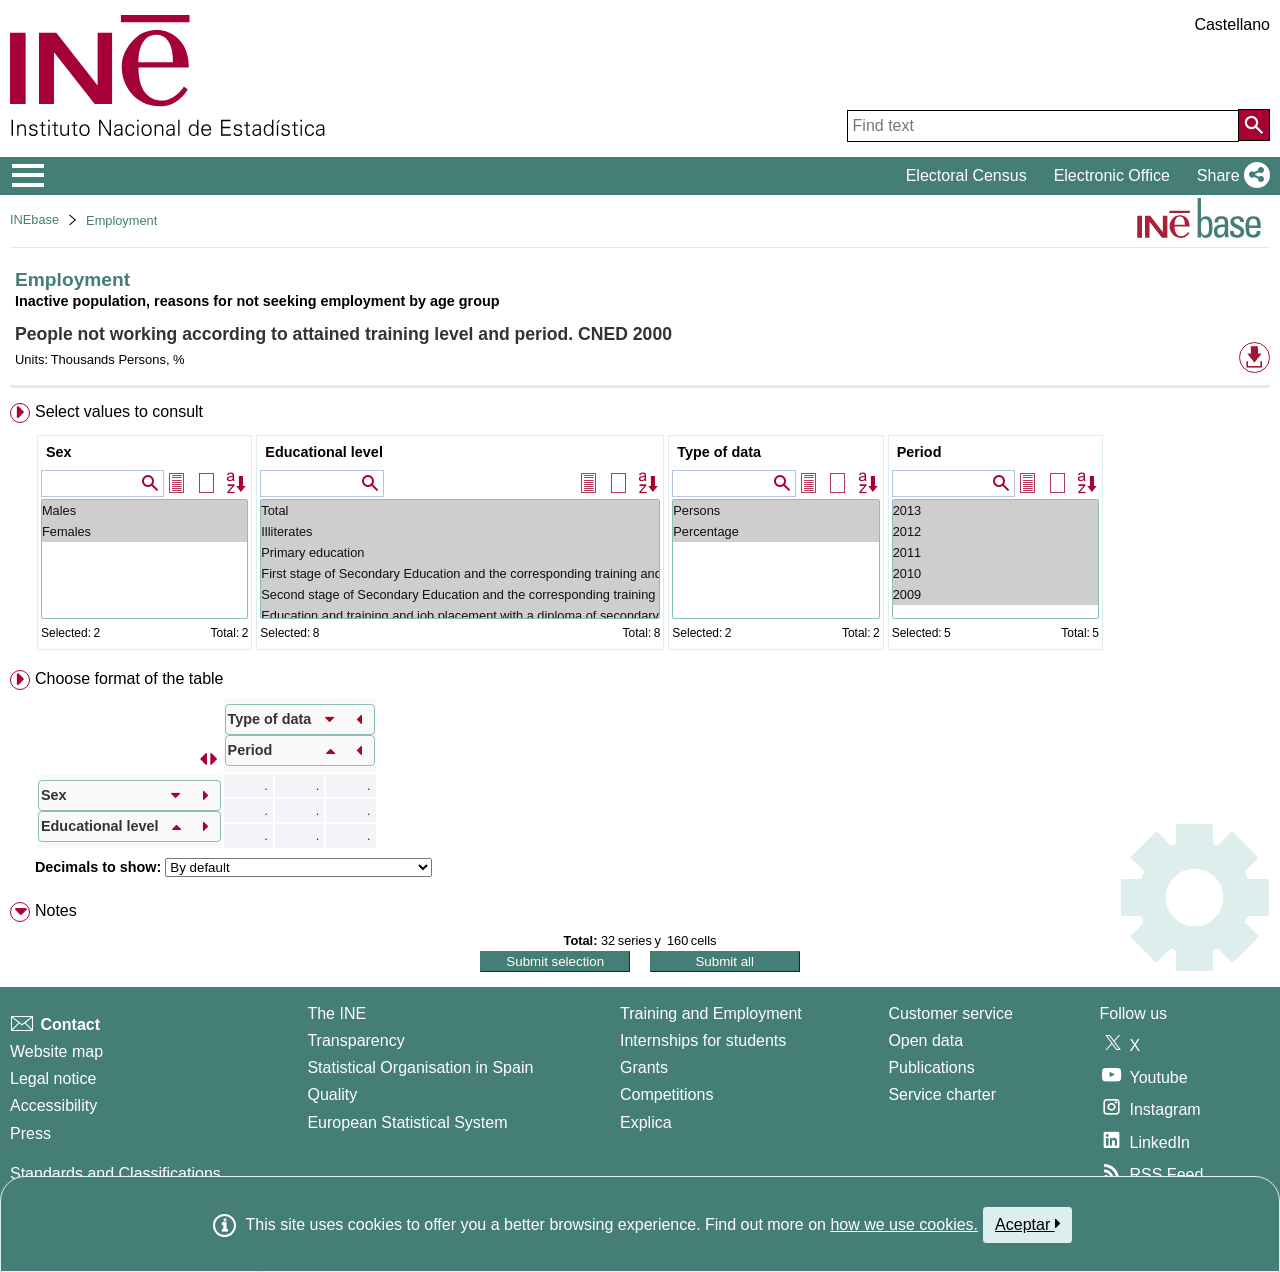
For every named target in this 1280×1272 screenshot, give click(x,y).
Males (144, 510)
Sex (59, 452)
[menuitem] (640, 530)
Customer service (950, 1013)
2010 (995, 573)
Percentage (775, 531)
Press (30, 1133)
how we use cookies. (904, 1224)
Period (919, 452)
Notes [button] (56, 910)
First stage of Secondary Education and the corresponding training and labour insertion (460, 573)
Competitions (666, 1094)
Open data (925, 1040)
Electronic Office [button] (1112, 175)
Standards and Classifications (115, 1173)
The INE (336, 1013)
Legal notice (53, 1078)
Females (144, 531)
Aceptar (1027, 1224)
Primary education (460, 552)
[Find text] (1043, 126)
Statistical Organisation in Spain (420, 1067)
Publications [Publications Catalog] (931, 1067)
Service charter (942, 1094)
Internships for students (703, 1040)
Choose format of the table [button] (129, 678)
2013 (995, 510)
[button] (1229, 176)
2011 (995, 552)
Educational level (324, 452)
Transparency (355, 1040)
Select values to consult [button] (119, 411)
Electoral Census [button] (966, 175)
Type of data (719, 452)
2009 (995, 594)
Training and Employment (711, 1013)
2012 (995, 531)
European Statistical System (407, 1122)
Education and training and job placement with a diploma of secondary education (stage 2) (460, 615)
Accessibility (53, 1105)
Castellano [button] (1232, 24)
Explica (646, 1122)
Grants (644, 1067)
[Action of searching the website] (1254, 125)
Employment (121, 220)
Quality (332, 1094)
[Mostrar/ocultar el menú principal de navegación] (28, 176)
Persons (775, 510)
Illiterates (460, 531)
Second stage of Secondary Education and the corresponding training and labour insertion (460, 594)
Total (460, 510)
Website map (56, 1051)
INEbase (34, 219)
